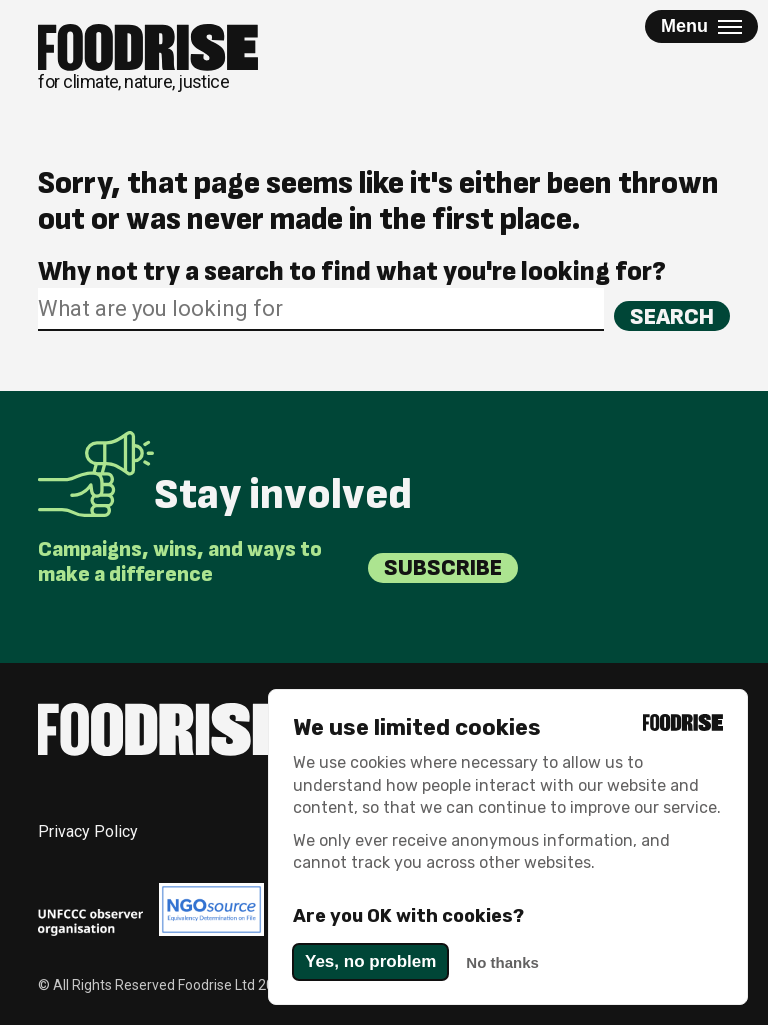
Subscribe (443, 567)
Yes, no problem (370, 961)
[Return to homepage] (148, 58)
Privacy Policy (88, 831)
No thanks (502, 962)
